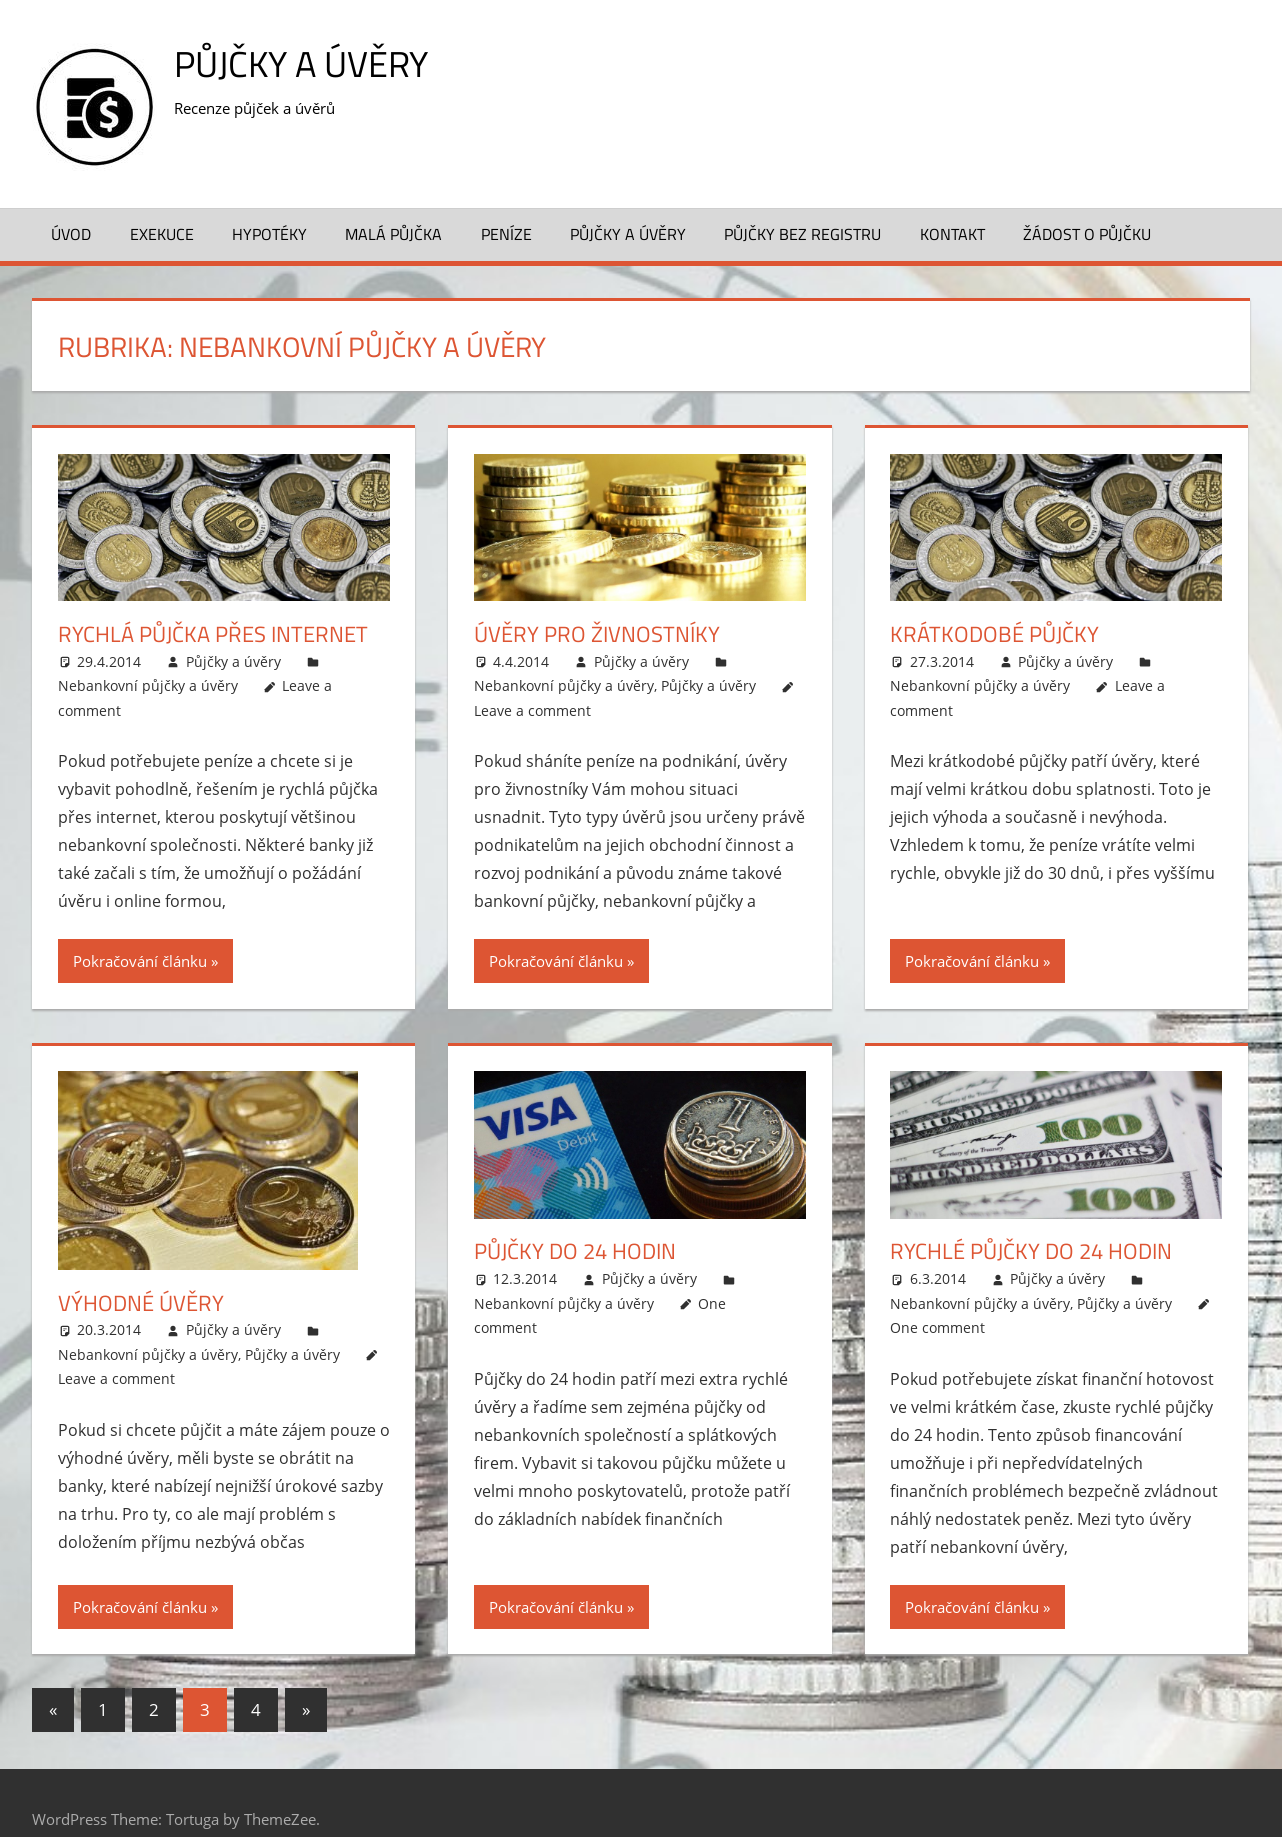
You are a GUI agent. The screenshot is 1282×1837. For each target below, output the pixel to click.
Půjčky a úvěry (301, 63)
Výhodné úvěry (141, 1303)
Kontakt (952, 234)
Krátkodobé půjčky (994, 634)
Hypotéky (269, 234)
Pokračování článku (140, 961)
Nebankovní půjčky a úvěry (148, 685)
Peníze (506, 234)
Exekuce (162, 234)
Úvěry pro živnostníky (597, 634)
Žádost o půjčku (1087, 234)
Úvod (71, 234)
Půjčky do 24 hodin (575, 1251)
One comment (937, 1327)
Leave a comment (532, 710)
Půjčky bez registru (802, 234)
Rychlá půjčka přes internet (213, 634)
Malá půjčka (393, 234)
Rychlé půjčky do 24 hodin (1031, 1251)
